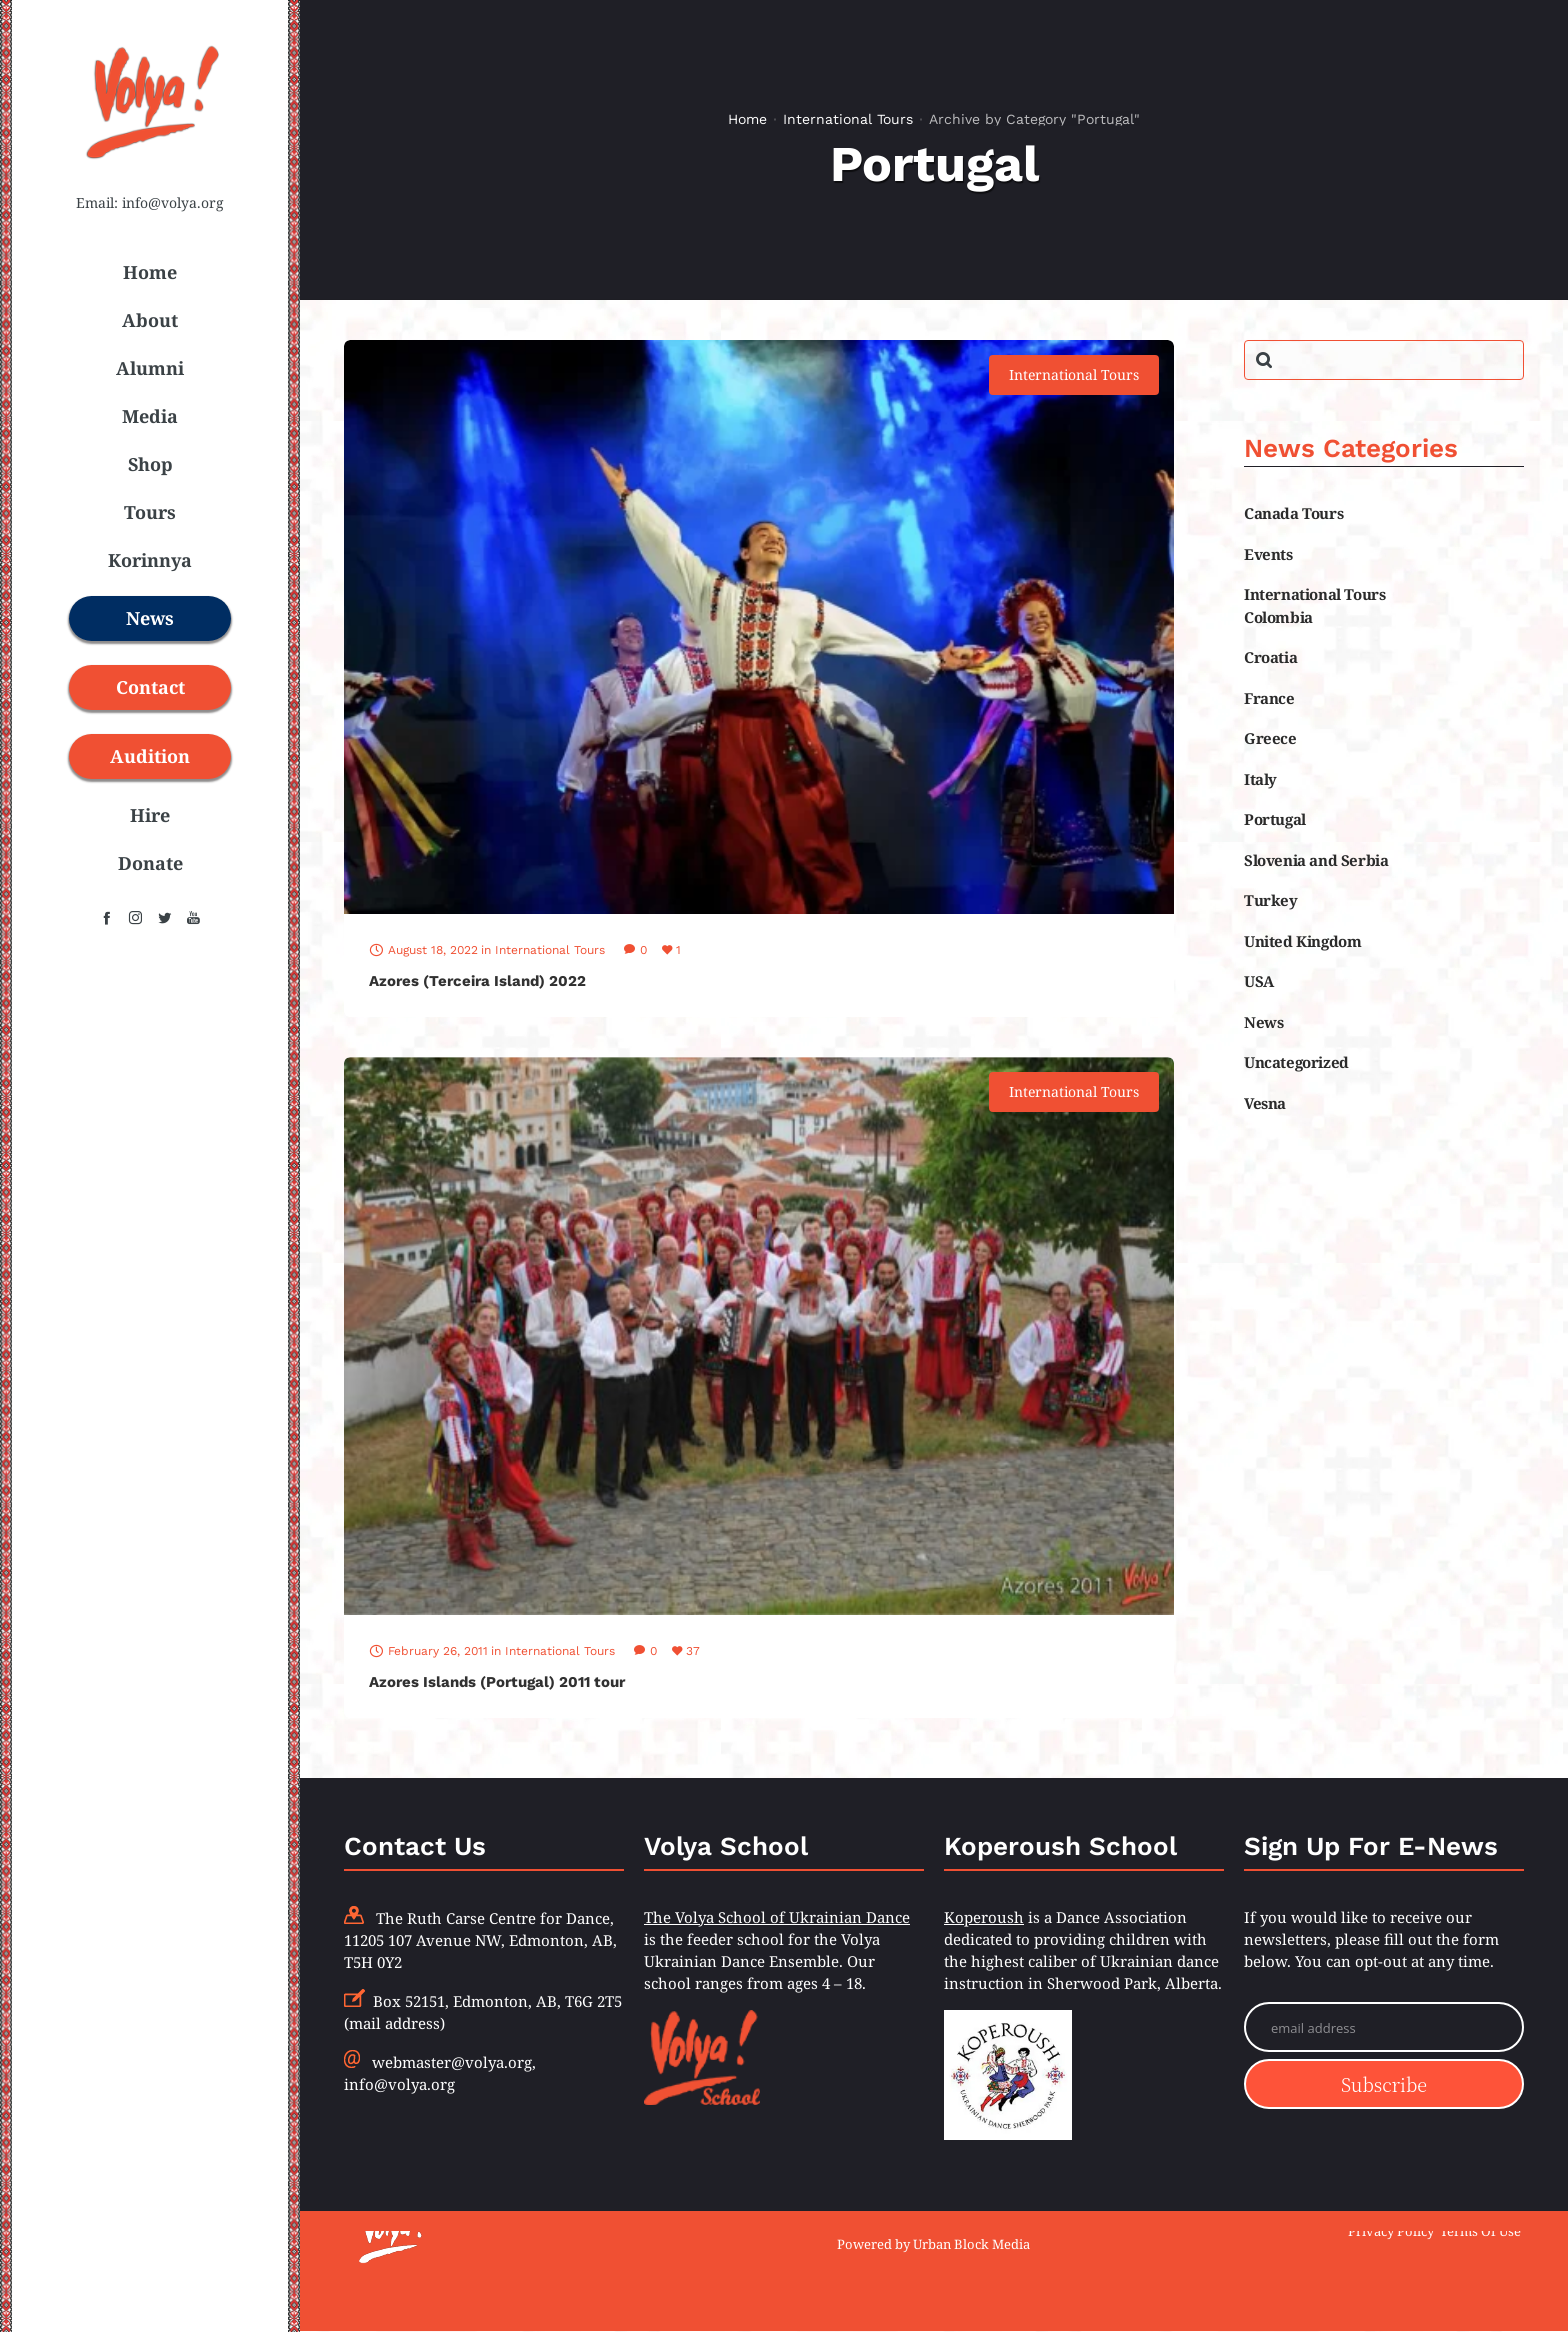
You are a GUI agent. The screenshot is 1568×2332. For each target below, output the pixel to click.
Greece (1270, 738)
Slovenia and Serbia (1316, 860)
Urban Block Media (971, 2244)
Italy (1260, 779)
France (1269, 698)
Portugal (1275, 819)
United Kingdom (1302, 941)
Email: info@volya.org (150, 202)
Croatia (1270, 657)
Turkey (1271, 900)
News (1263, 1022)
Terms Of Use (1480, 2231)
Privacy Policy (1391, 2231)
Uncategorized (1296, 1062)
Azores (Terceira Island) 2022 (477, 981)
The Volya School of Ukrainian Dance (777, 1917)
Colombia (1278, 617)
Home (747, 119)
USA (1259, 981)
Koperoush (984, 1917)
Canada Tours (1293, 513)
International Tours (848, 119)
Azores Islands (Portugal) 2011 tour (497, 1682)
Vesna (1265, 1103)
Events (1268, 554)
